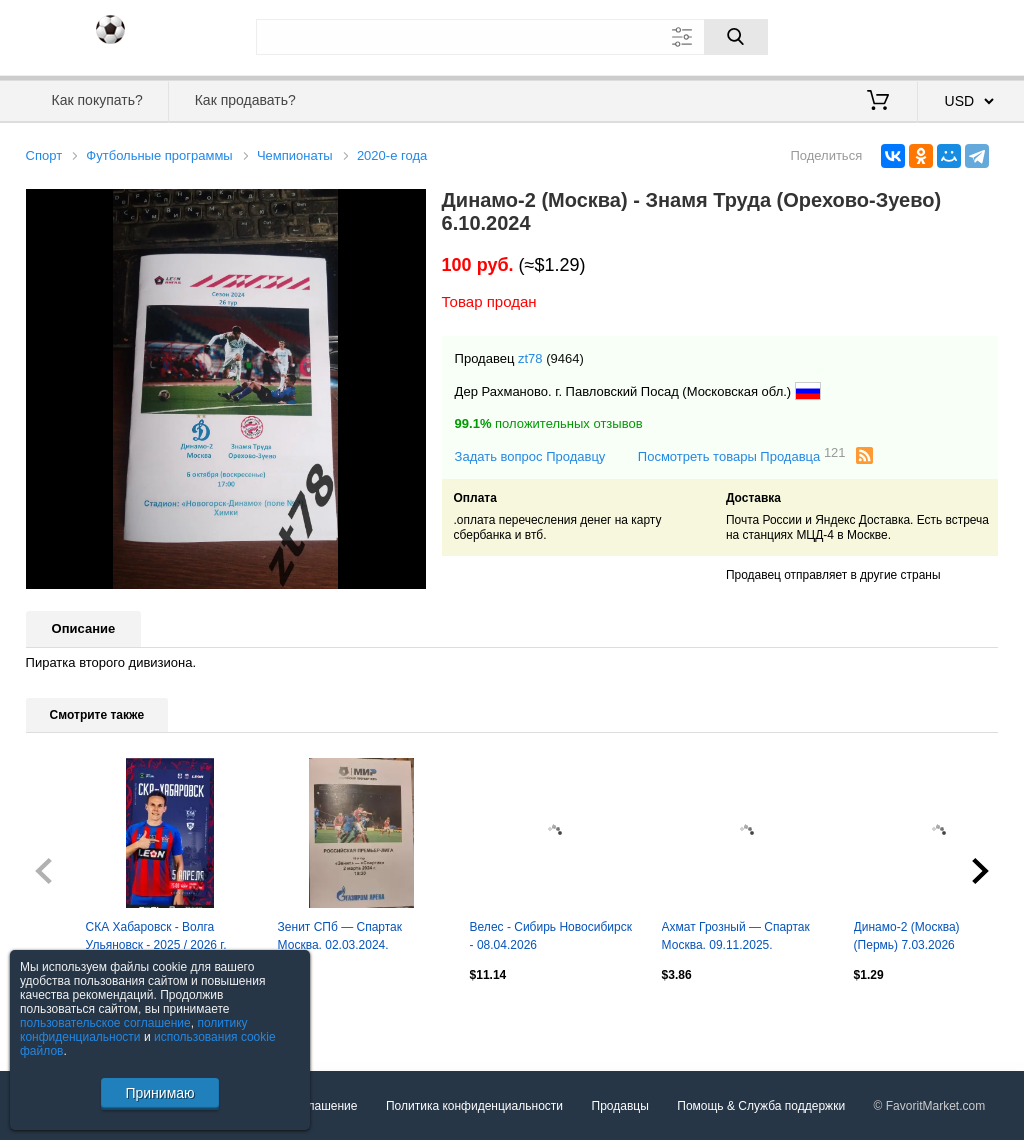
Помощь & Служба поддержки (761, 1106)
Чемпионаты (295, 155)
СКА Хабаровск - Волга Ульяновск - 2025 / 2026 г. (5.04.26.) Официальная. (156, 938)
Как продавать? (245, 100)
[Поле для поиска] (512, 37)
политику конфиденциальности (134, 1030)
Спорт (44, 155)
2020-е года (392, 155)
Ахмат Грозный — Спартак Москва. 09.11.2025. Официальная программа (736, 938)
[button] (408, 207)
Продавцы (620, 1106)
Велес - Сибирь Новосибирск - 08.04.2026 (551, 936)
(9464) (565, 358)
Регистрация (958, 35)
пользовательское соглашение (105, 1023)
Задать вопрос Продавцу (530, 456)
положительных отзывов (549, 423)
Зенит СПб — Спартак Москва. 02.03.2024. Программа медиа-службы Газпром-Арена (352, 938)
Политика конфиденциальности (474, 1106)
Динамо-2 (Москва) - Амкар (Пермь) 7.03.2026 (930, 936)
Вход (882, 35)
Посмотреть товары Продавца (742, 455)
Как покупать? (97, 100)
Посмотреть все (70, 1018)
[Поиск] (736, 37)
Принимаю (159, 1093)
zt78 (530, 358)
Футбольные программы (159, 155)
